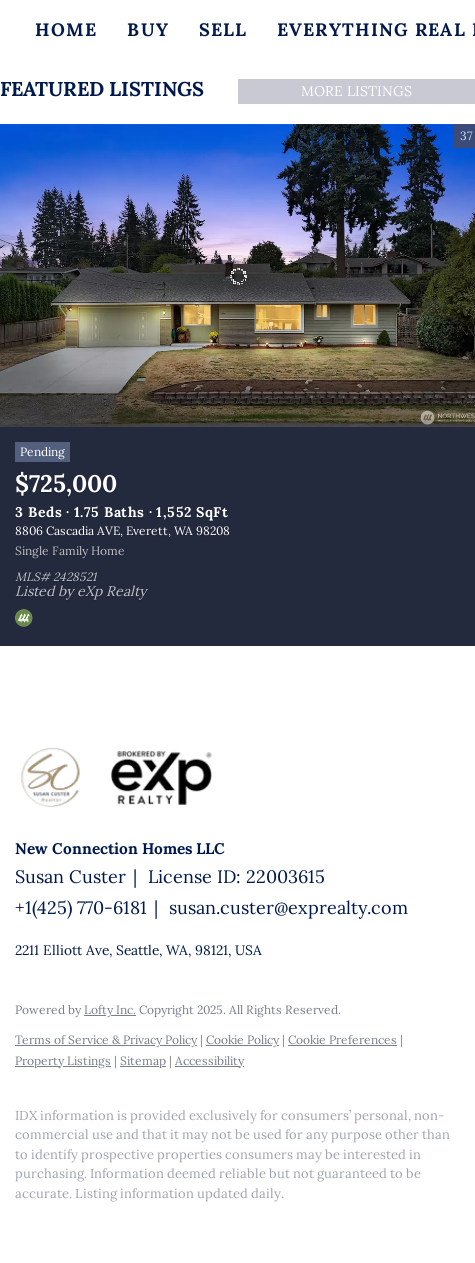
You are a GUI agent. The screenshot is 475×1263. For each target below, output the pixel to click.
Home (66, 29)
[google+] (105, 1223)
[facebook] (25, 1223)
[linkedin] (65, 1223)
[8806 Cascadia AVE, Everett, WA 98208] (237, 276)
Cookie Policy (242, 1039)
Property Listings (63, 1060)
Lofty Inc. (110, 1009)
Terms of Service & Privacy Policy (106, 1039)
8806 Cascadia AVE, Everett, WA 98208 (122, 530)
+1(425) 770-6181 (81, 907)
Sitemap (143, 1060)
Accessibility (209, 1060)
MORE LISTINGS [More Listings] (356, 91)
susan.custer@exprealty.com (288, 907)
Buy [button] (147, 29)
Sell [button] (223, 29)
